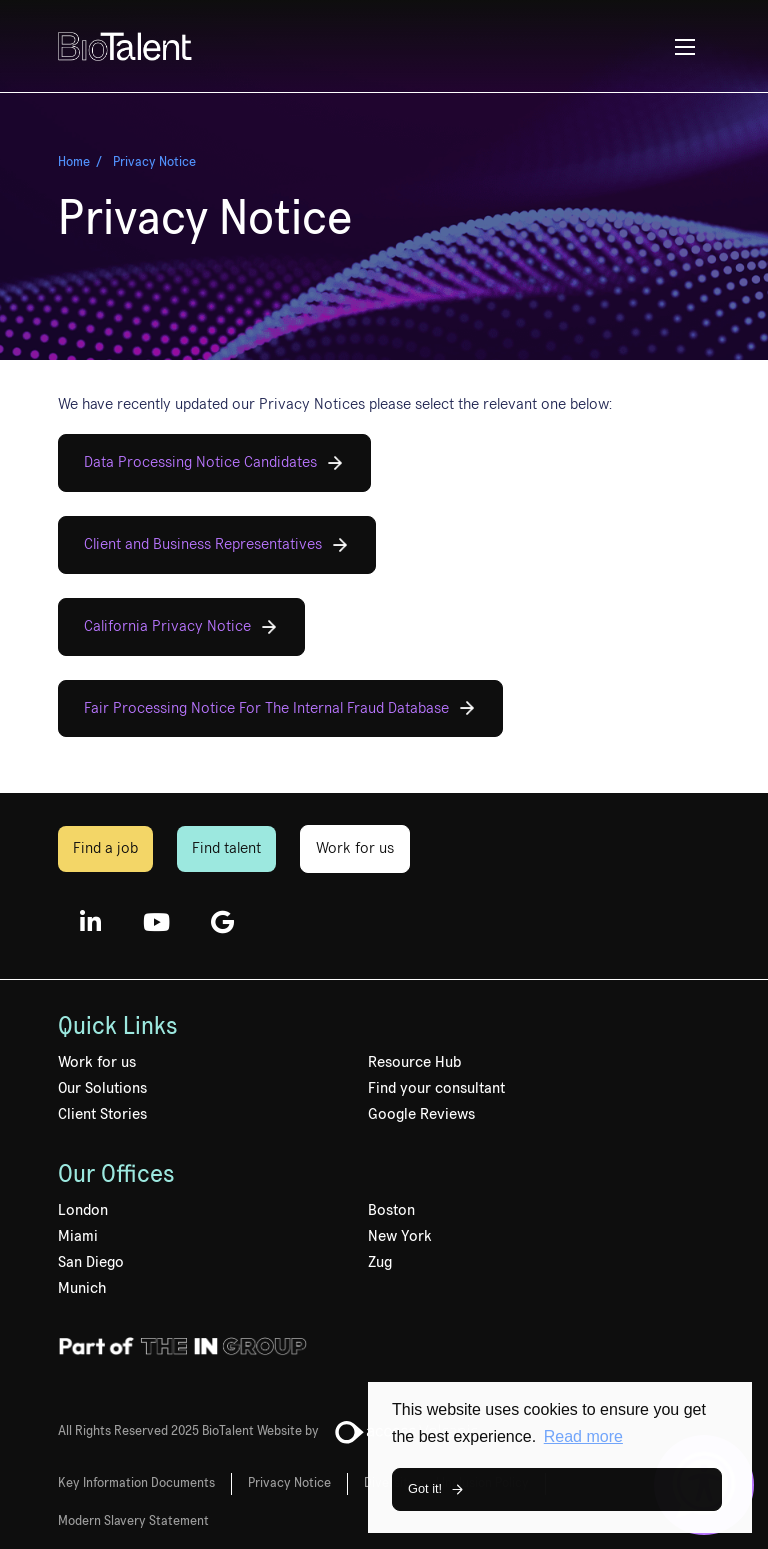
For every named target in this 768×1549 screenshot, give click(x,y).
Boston (391, 1210)
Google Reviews (421, 1114)
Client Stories (102, 1114)
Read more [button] (583, 1436)
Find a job (105, 848)
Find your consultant (436, 1088)
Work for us (355, 848)
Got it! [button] (425, 1488)
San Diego (91, 1262)
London (83, 1210)
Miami (78, 1236)
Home (74, 162)
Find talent (226, 848)
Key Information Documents (136, 1483)
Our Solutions (102, 1088)
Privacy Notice (154, 162)
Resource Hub (414, 1062)
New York (400, 1236)
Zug (380, 1262)
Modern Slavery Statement (133, 1521)
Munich (82, 1288)
